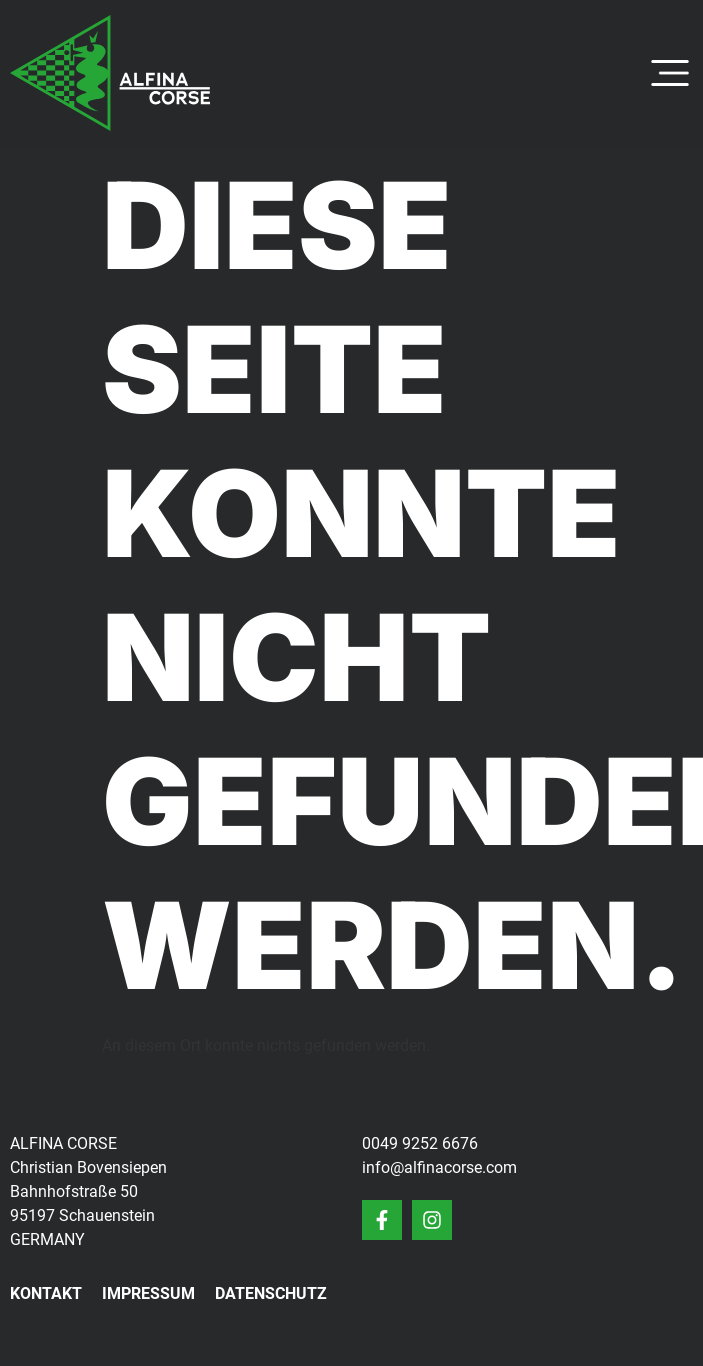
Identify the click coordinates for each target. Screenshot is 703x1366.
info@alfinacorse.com (439, 1167)
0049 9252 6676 (420, 1143)
